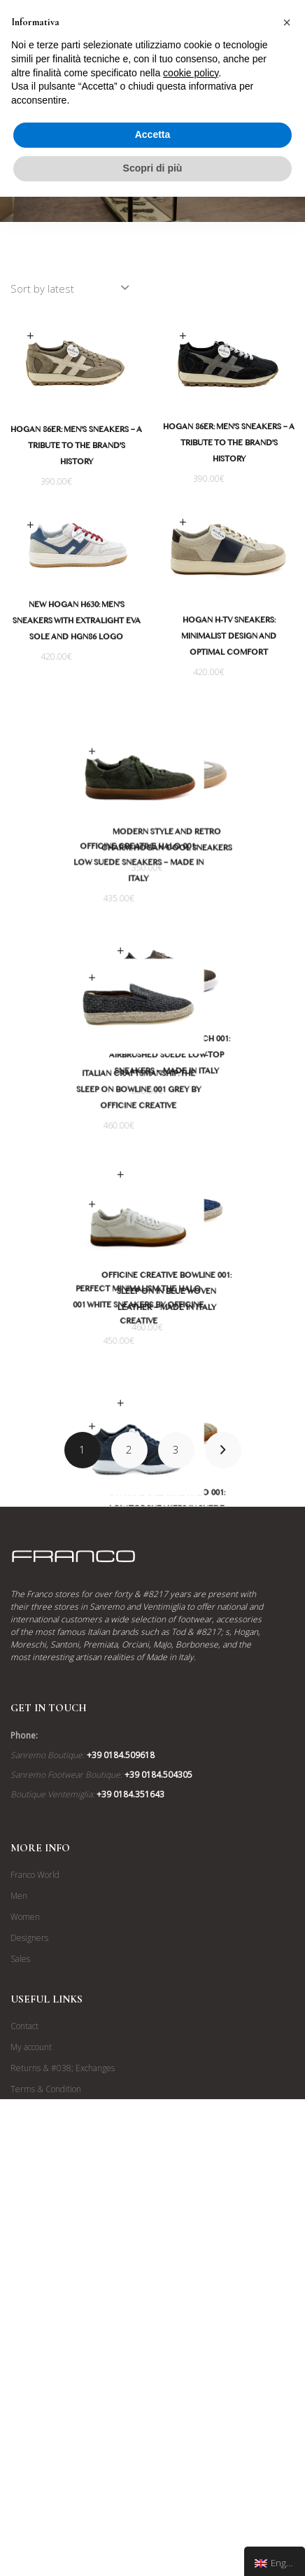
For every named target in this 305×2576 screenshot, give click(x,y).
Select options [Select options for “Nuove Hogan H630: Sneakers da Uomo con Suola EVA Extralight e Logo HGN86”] (30, 525)
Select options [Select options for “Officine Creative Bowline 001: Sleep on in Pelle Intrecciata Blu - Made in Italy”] (182, 1260)
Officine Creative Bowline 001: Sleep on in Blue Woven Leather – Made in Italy (229, 1378)
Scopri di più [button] (153, 168)
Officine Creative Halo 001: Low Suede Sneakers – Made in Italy (76, 889)
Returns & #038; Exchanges (62, 2390)
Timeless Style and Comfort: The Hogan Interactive (76, 1629)
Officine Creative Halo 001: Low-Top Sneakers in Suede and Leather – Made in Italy (229, 1618)
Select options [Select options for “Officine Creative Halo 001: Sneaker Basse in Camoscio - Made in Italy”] (30, 777)
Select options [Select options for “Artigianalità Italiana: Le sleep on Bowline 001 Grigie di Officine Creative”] (30, 1028)
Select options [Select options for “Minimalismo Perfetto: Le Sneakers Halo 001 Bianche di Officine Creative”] (30, 1279)
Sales (20, 2281)
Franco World (34, 2197)
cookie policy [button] (190, 72)
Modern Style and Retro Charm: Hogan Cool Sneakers (229, 871)
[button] (287, 22)
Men (18, 2218)
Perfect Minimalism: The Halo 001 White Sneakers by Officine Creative (76, 1381)
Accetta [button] (153, 134)
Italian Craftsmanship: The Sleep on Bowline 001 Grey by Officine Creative (76, 1141)
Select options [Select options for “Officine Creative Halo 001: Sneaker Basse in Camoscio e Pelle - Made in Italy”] (182, 1512)
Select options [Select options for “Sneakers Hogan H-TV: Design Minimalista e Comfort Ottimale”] (182, 522)
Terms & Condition (45, 2411)
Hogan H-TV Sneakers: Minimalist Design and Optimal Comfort (228, 637)
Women (25, 2239)
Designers (29, 2260)
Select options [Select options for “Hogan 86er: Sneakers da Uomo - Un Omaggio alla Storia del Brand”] (30, 336)
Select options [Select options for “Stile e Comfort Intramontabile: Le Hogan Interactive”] (30, 1531)
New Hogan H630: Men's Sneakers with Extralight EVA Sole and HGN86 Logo (77, 622)
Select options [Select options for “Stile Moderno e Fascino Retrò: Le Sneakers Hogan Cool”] (182, 774)
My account (31, 2369)
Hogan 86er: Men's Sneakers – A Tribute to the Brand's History (76, 447)
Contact (24, 2348)
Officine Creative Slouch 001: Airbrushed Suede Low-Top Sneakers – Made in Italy (228, 1114)
